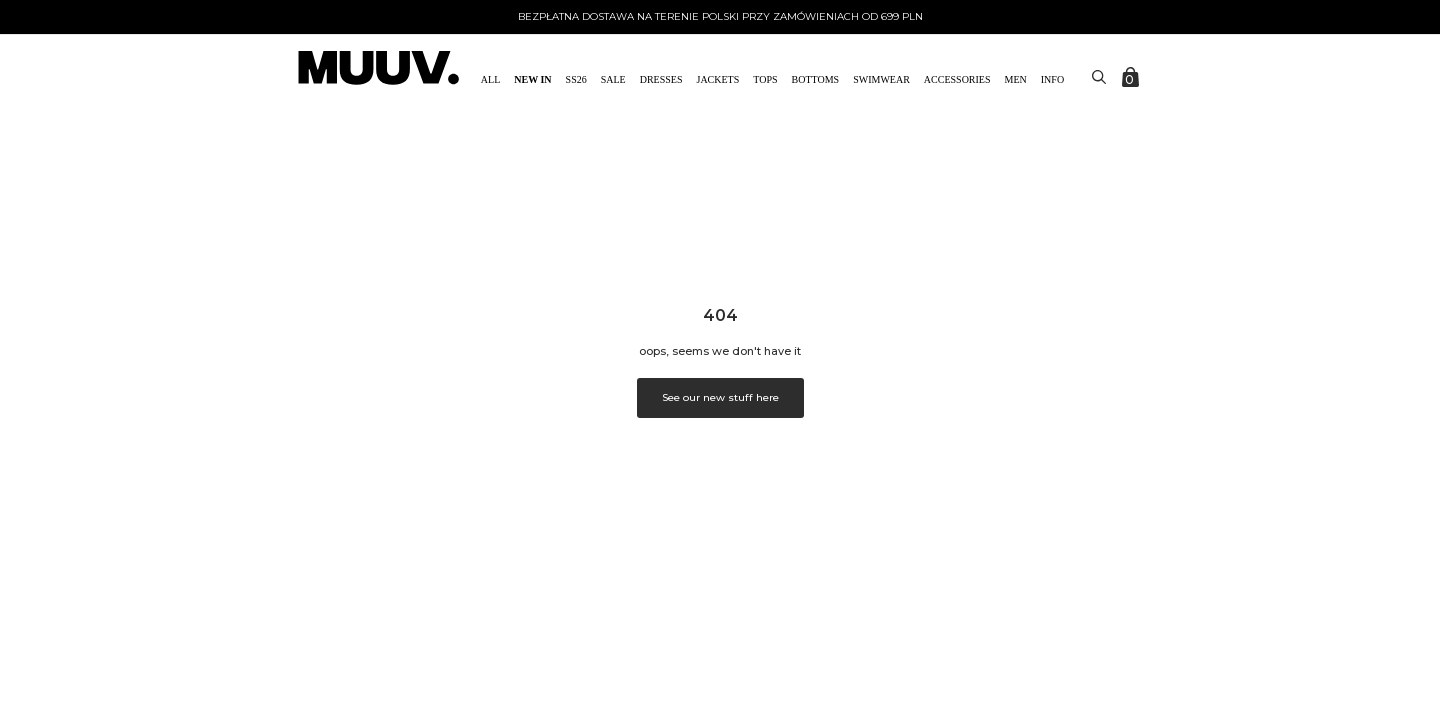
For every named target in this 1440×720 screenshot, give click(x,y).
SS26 (576, 79)
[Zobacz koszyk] (1132, 77)
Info (1052, 79)
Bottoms (816, 79)
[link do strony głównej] (378, 69)
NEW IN (532, 79)
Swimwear (881, 79)
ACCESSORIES (957, 79)
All (490, 79)
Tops (765, 79)
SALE (613, 79)
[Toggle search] (1099, 77)
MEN (1016, 79)
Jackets (718, 79)
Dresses (661, 79)
